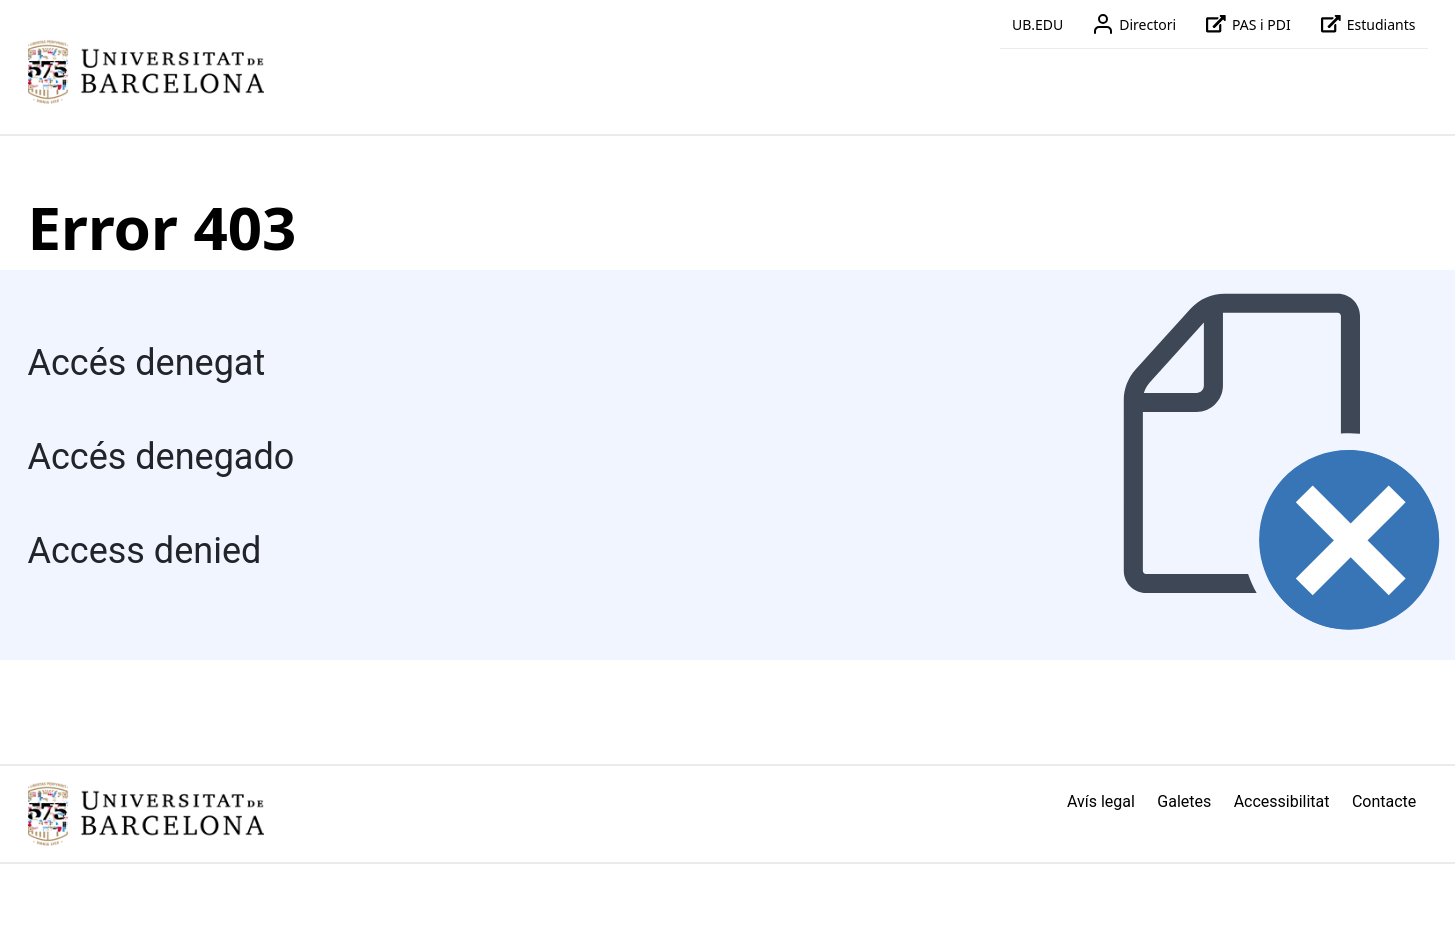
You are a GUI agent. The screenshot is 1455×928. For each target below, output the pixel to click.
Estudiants (1365, 24)
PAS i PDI (1245, 24)
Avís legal (1101, 801)
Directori (1131, 24)
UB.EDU (1037, 24)
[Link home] (146, 814)
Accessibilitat (1282, 801)
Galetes (1184, 801)
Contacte (1384, 801)
